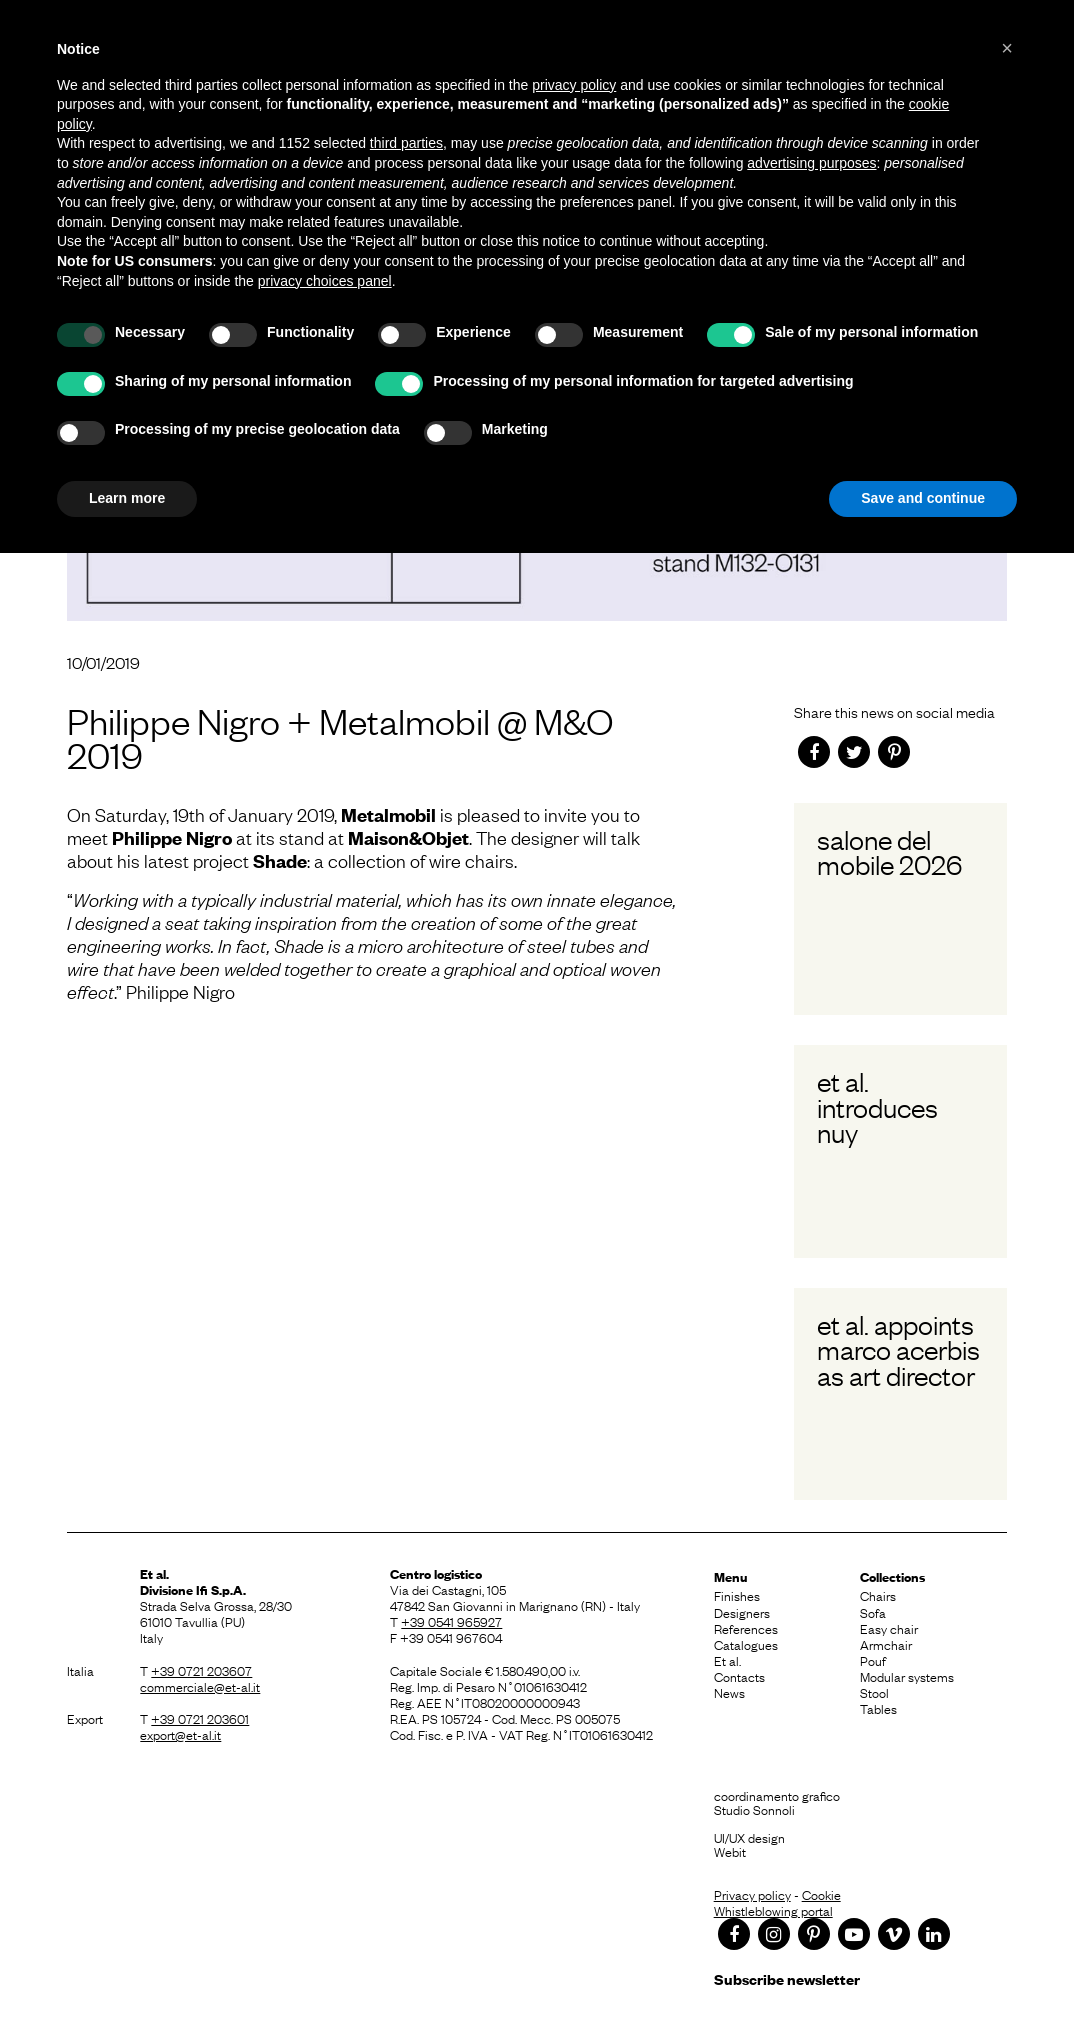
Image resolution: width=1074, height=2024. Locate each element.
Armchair (886, 1644)
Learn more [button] (127, 498)
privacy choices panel (325, 281)
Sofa (873, 1612)
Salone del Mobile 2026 (889, 851)
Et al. (727, 1660)
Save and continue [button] (923, 498)
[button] (1007, 48)
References (746, 1628)
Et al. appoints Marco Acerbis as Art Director (898, 1349)
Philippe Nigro (172, 837)
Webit (730, 1851)
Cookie (821, 1894)
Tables (878, 1708)
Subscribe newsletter (787, 1978)
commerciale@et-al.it (200, 1686)
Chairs (878, 1595)
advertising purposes (811, 163)
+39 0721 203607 (201, 1670)
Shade (280, 860)
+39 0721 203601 (200, 1718)
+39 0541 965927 (451, 1621)
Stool (874, 1692)
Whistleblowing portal (773, 1910)
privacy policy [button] (574, 85)
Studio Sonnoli (754, 1809)
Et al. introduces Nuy (877, 1106)
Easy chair (889, 1628)
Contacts (739, 1676)
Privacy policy (752, 1894)
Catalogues (746, 1644)
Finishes (737, 1595)
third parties (406, 143)
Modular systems (907, 1676)
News (729, 1692)
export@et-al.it (180, 1734)
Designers (742, 1612)
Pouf (873, 1660)
